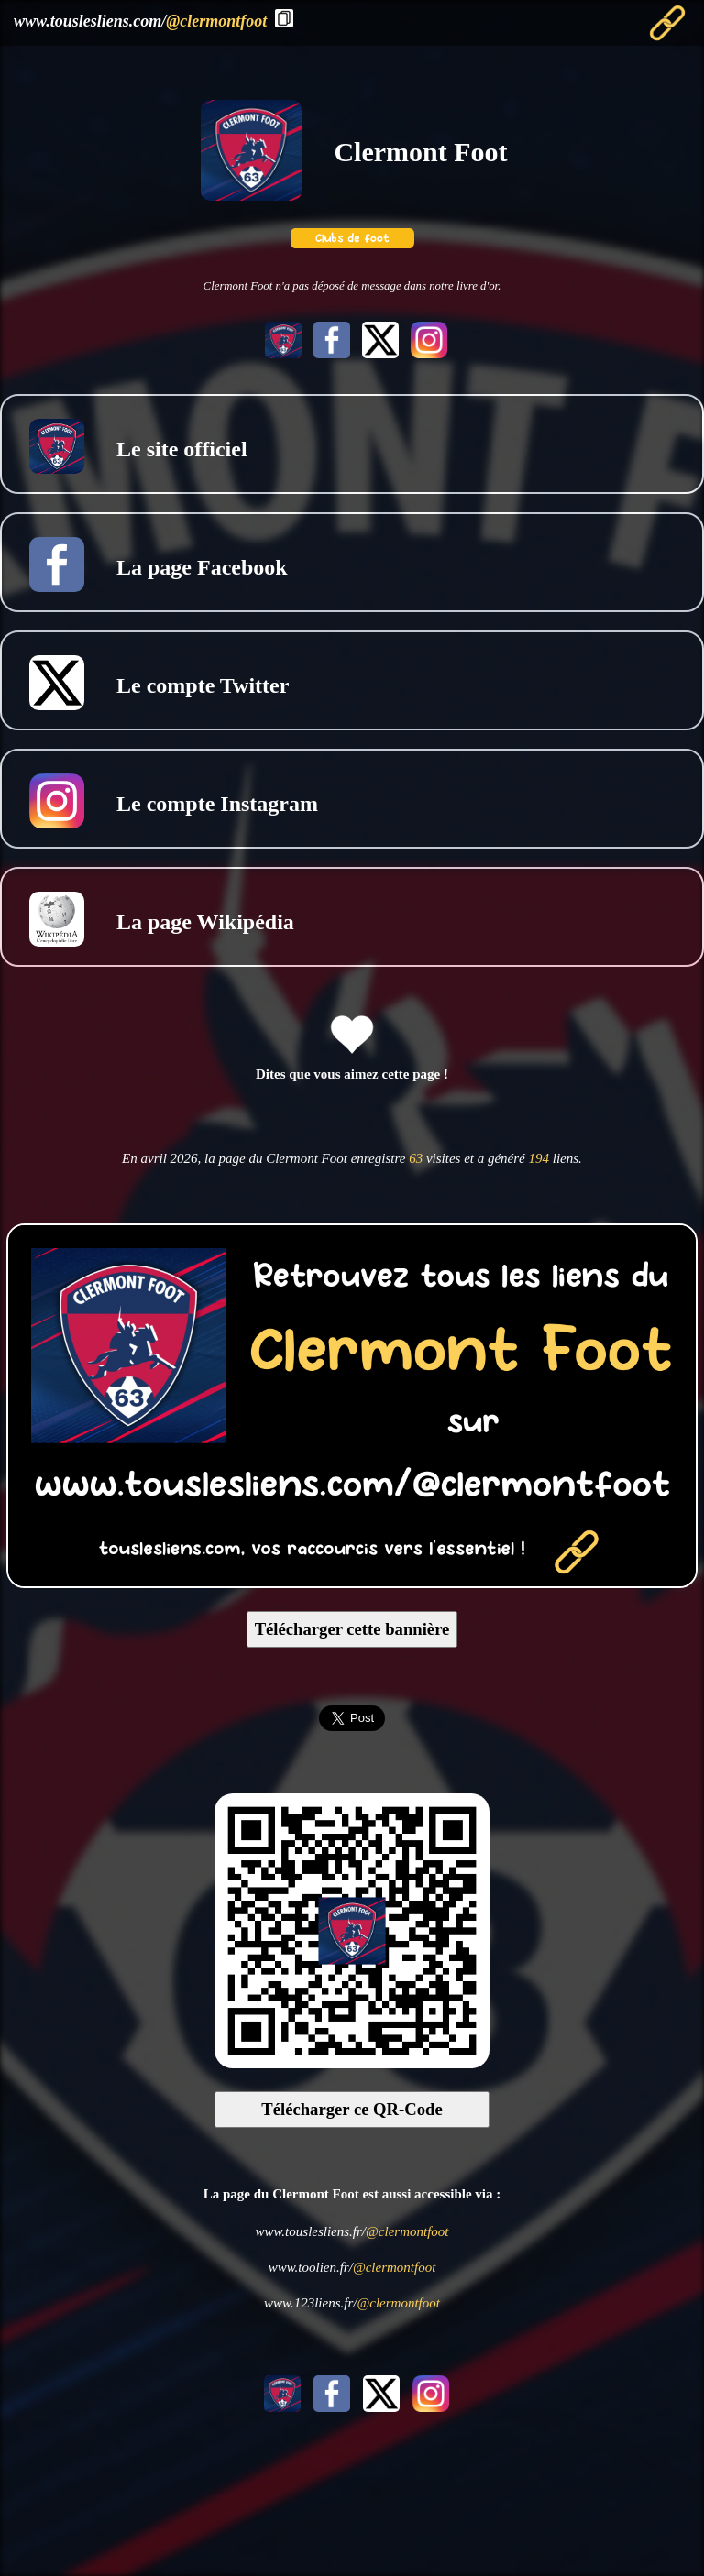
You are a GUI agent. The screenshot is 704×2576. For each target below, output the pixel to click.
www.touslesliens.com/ (140, 21)
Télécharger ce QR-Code (352, 2109)
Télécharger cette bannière (352, 1629)
